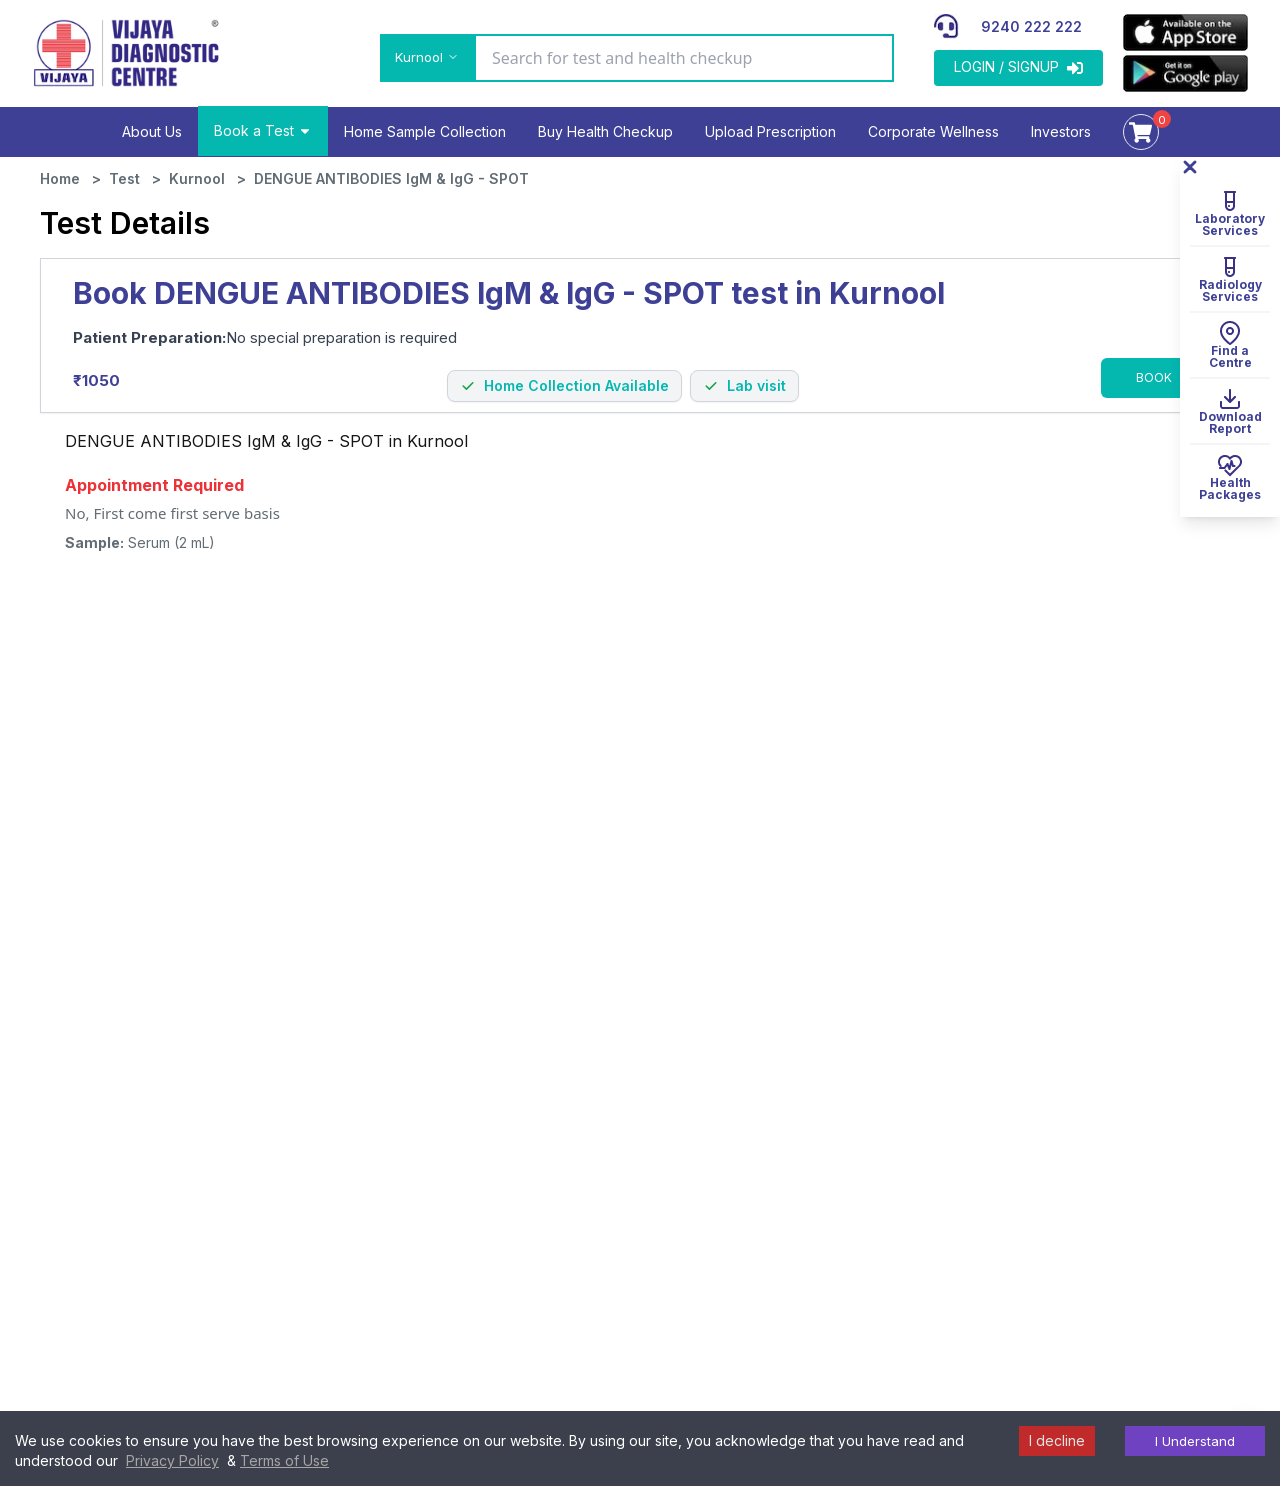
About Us (152, 131)
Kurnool (197, 178)
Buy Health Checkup (605, 131)
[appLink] (1185, 32)
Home (60, 178)
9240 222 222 (1031, 26)
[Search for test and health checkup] (684, 58)
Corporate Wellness (933, 131)
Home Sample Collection (425, 131)
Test (124, 178)
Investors (1061, 131)
